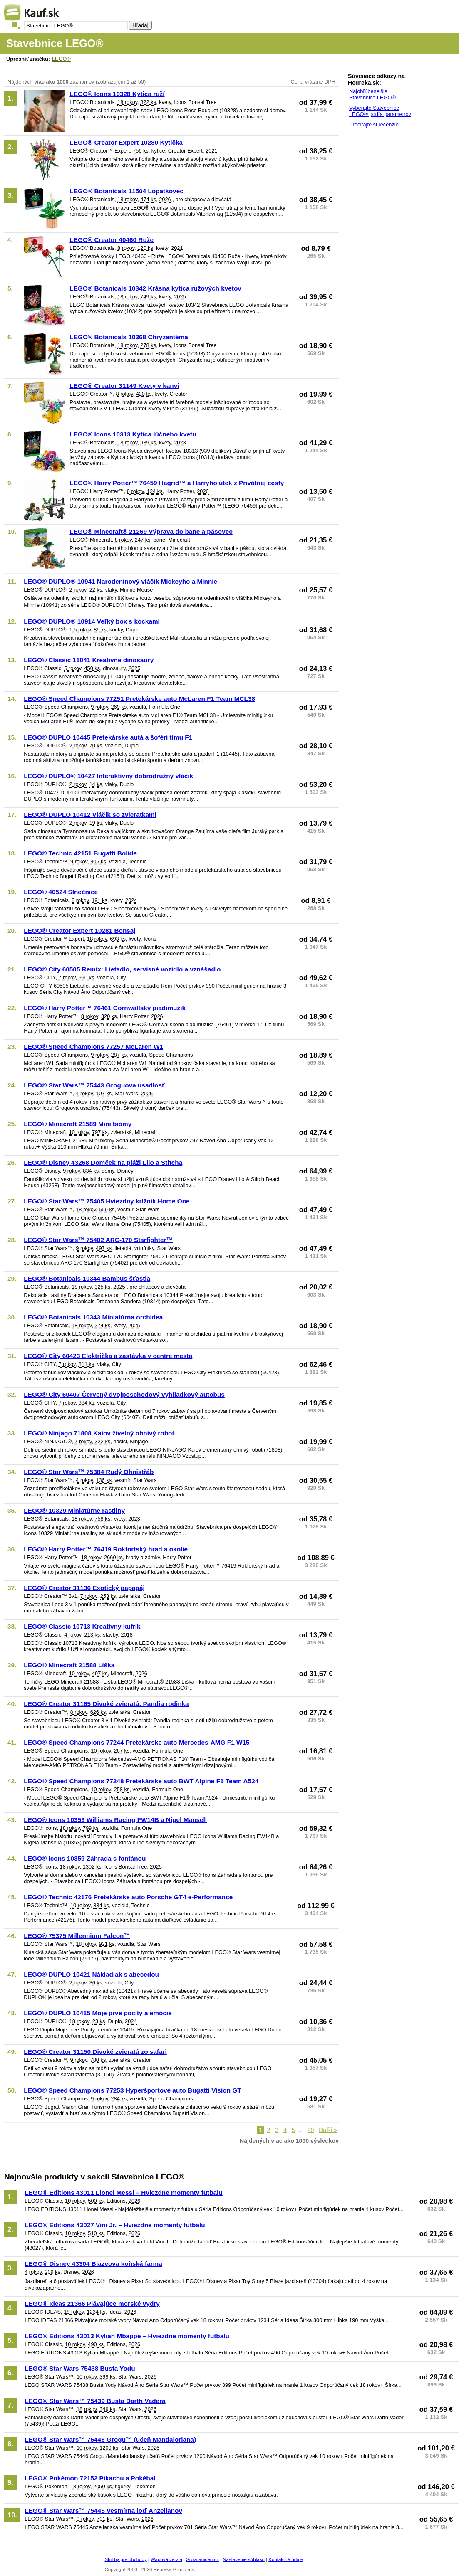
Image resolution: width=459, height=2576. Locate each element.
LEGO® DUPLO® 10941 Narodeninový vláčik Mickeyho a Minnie (120, 581)
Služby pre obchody (126, 2559)
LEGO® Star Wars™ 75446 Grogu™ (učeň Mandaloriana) (110, 2439)
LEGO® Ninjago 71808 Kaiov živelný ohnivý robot (99, 1433)
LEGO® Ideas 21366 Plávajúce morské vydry (92, 2303)
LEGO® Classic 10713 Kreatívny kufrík (82, 1626)
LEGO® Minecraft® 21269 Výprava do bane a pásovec (150, 531)
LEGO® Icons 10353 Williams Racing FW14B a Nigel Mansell (115, 1819)
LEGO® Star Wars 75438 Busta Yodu (80, 2368)
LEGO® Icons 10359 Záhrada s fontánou (85, 1858)
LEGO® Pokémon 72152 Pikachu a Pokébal (90, 2478)
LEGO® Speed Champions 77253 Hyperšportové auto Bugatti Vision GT (132, 2090)
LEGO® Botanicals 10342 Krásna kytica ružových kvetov (155, 288)
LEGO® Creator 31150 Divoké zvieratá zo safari (95, 2051)
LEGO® (61, 59)
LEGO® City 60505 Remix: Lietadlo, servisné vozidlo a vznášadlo (122, 969)
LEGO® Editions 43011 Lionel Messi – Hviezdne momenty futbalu (124, 2192)
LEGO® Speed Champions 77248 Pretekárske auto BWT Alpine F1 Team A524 (141, 1781)
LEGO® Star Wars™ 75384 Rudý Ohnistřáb (89, 1471)
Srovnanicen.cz (202, 2559)
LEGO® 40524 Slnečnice (61, 891)
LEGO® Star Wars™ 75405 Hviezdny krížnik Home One (106, 1201)
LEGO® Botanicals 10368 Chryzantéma (128, 336)
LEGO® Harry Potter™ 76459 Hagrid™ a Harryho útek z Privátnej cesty (176, 482)
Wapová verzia (166, 2559)
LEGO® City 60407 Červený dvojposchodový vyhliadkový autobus (124, 1394)
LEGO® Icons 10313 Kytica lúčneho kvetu (132, 434)
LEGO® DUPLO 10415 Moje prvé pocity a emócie (97, 2012)
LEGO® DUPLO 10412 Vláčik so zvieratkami (90, 814)
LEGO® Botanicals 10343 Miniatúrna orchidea (93, 1317)
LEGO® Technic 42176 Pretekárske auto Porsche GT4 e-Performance (128, 1897)
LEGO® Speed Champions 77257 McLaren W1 (93, 1046)
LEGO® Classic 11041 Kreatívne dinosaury (89, 659)
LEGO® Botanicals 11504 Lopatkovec (126, 191)
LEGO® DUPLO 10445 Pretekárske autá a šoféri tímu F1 (108, 737)
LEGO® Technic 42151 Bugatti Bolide (80, 853)
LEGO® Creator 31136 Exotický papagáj (84, 1587)
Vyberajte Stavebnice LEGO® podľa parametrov (380, 111)
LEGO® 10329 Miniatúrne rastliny (74, 1510)
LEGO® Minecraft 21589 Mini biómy (77, 1123)
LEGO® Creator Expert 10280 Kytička (126, 142)
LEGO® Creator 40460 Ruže (111, 239)
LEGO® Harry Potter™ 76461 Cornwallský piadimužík (105, 1007)
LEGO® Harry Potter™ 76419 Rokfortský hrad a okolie (106, 1549)
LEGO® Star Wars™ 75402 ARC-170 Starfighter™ (98, 1239)
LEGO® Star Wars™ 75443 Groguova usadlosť (94, 1085)
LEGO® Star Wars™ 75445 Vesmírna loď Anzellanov (103, 2510)
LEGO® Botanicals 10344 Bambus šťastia (87, 1278)
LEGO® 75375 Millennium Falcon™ (77, 1935)
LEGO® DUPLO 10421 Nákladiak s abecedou (91, 1974)
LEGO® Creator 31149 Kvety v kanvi (124, 385)
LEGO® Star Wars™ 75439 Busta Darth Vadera (95, 2400)
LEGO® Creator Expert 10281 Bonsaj (79, 930)
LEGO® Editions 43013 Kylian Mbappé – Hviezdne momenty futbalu (127, 2335)
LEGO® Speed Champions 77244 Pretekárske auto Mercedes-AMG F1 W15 (136, 1742)
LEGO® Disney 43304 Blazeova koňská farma (93, 2263)
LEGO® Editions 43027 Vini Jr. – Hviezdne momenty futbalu (115, 2224)
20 (311, 2130)
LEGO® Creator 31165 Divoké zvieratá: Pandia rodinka (106, 1703)
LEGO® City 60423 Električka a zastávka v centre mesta (108, 1355)
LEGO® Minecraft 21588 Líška (69, 1665)
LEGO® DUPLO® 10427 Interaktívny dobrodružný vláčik (108, 775)
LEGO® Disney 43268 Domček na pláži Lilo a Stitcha (103, 1162)
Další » (328, 2130)
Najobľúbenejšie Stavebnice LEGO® (372, 94)
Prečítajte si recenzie (374, 124)
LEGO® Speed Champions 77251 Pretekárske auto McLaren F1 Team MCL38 (139, 698)
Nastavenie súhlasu (244, 2559)
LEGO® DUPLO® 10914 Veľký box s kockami (92, 621)
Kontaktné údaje (285, 2559)
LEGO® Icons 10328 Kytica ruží (116, 93)
